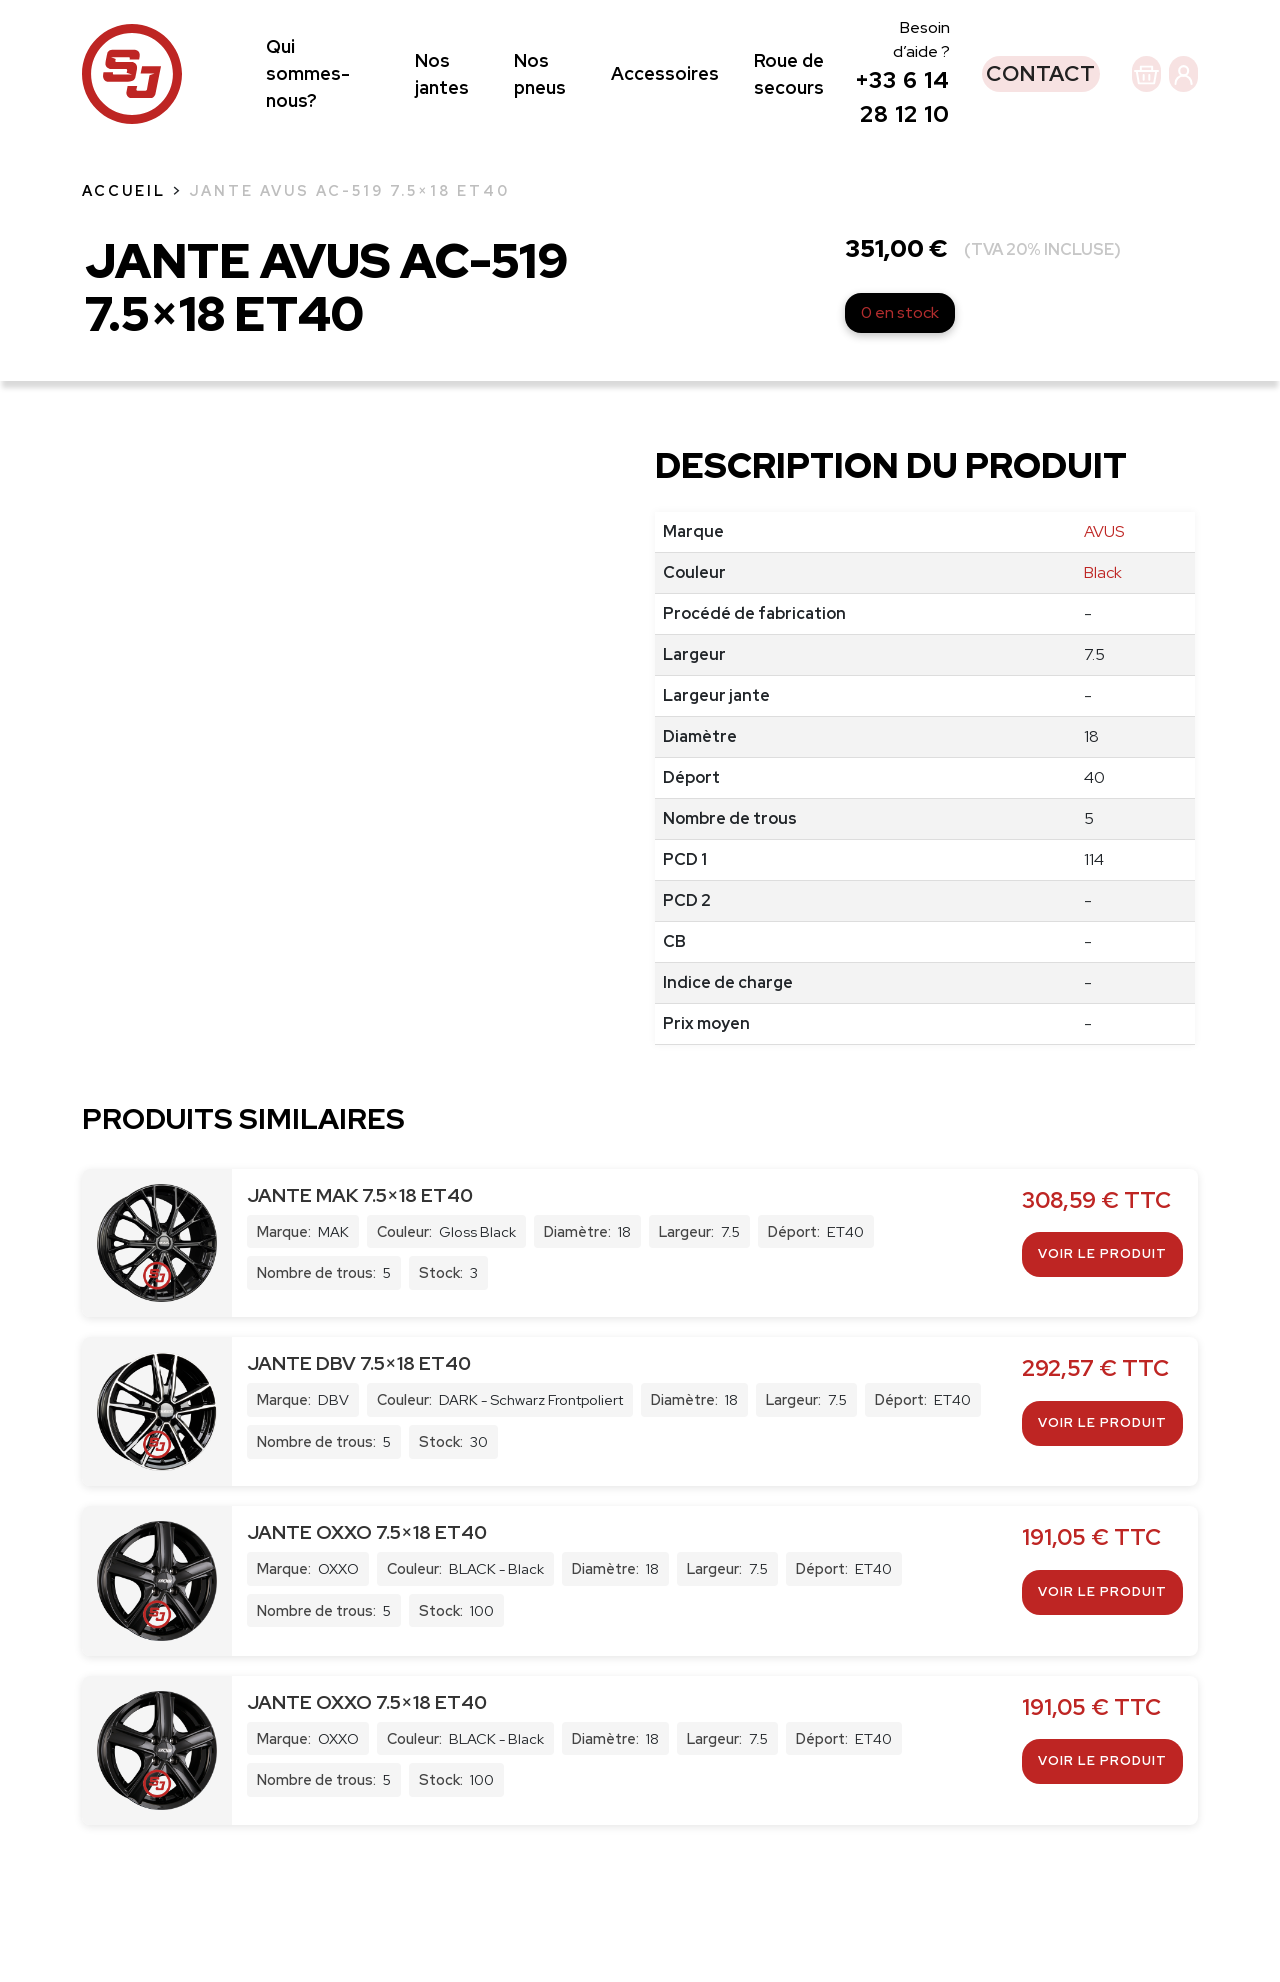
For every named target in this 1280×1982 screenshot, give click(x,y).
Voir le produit (1102, 1378)
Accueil (124, 315)
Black (1103, 697)
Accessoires (638, 136)
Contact (971, 135)
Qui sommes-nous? (308, 136)
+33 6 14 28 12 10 (843, 171)
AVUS (1104, 656)
